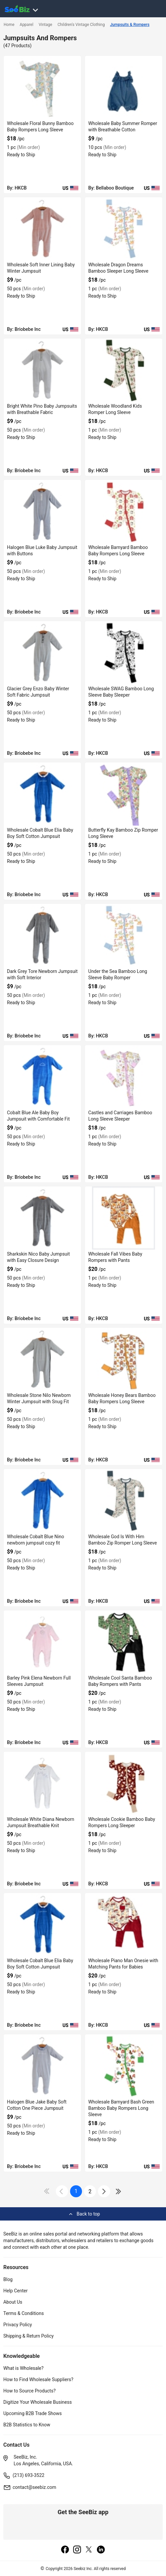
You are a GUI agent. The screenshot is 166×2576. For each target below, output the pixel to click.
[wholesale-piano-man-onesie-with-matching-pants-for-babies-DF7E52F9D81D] (123, 1924)
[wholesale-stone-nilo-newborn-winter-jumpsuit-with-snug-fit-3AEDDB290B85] (42, 1359)
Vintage (45, 24)
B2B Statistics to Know (26, 2424)
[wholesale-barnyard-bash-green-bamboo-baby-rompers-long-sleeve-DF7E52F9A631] (123, 2066)
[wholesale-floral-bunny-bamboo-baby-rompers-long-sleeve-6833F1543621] (42, 87)
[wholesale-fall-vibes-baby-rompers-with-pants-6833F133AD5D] (123, 1218)
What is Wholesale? (23, 2368)
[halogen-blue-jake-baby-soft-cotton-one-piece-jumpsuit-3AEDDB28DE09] (42, 2066)
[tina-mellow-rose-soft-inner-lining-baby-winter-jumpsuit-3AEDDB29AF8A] (42, 228)
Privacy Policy (17, 2324)
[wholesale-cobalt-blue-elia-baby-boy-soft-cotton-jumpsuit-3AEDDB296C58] (42, 794)
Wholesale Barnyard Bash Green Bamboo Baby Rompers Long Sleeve (121, 2108)
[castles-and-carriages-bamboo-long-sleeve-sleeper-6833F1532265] (123, 1076)
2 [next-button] (90, 2191)
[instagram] (77, 2550)
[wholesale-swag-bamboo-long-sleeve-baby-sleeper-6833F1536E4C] (123, 652)
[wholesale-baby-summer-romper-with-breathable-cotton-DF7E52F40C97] (123, 87)
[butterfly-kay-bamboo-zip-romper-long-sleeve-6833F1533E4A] (123, 794)
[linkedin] (101, 2550)
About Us (12, 2302)
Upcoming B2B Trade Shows (32, 2413)
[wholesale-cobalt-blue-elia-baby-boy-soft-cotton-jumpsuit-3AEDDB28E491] (42, 1924)
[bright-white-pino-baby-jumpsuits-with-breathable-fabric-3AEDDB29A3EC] (42, 370)
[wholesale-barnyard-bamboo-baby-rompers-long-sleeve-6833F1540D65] (123, 511)
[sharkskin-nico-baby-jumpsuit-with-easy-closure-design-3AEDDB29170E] (42, 1218)
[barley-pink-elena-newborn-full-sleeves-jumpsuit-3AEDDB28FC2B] (42, 1642)
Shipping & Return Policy (28, 2336)
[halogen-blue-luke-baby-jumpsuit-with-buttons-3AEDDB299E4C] (42, 511)
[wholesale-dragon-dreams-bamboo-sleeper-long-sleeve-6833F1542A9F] (123, 228)
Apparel (26, 24)
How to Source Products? (29, 2390)
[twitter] (89, 2550)
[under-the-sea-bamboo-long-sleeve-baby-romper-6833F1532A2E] (123, 935)
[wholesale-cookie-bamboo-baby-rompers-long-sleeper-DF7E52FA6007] (123, 1783)
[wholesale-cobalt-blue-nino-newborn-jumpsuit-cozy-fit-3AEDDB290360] (42, 1500)
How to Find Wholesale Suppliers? (38, 2379)
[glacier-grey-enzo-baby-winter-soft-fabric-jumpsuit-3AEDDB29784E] (42, 652)
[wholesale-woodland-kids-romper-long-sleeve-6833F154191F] (123, 370)
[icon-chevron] (62, 2191)
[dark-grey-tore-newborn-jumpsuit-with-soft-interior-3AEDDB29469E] (42, 935)
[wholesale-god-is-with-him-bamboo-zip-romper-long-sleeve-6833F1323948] (123, 1500)
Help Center (15, 2290)
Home (9, 24)
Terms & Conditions (23, 2313)
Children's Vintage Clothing (81, 24)
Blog (8, 2279)
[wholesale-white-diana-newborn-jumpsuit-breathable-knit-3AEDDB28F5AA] (42, 1783)
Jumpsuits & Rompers (129, 24)
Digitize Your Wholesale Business (37, 2402)
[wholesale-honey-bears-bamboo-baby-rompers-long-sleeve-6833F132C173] (123, 1359)
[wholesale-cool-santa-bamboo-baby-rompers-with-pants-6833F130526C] (123, 1642)
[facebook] (65, 2550)
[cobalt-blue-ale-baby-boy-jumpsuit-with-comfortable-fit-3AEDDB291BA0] (42, 1076)
